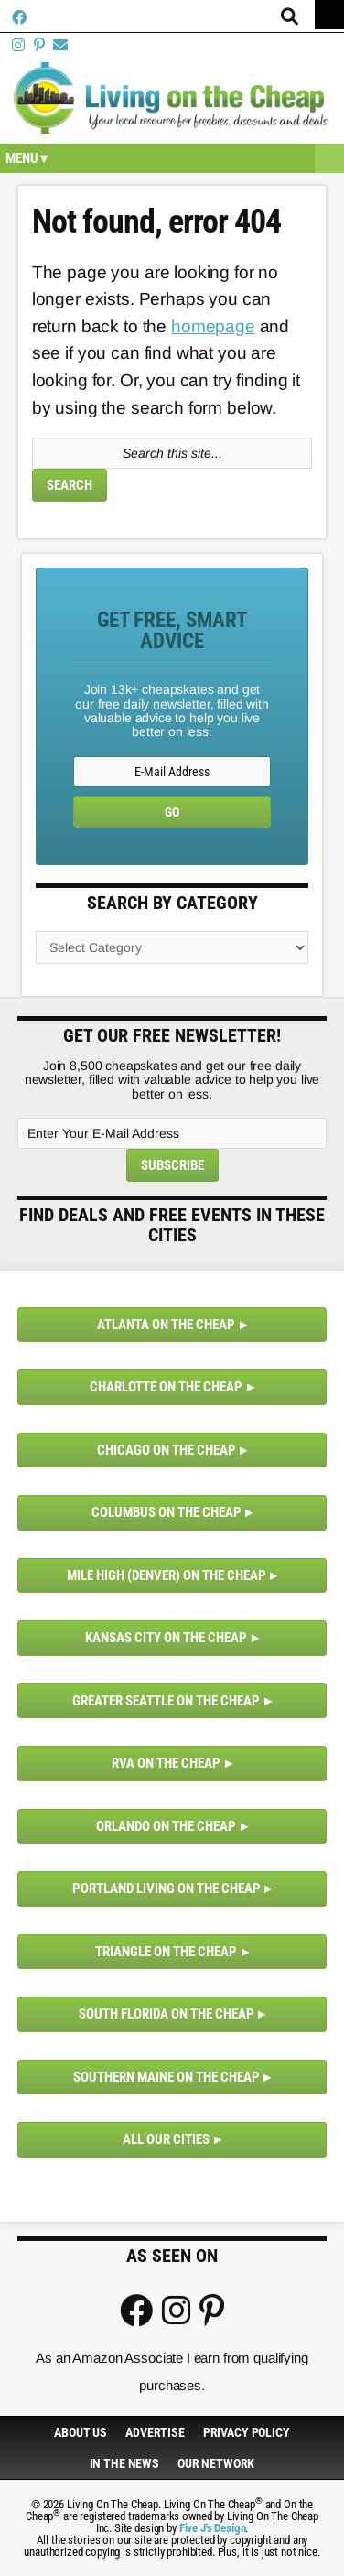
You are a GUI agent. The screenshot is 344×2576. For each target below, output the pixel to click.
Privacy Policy (246, 2432)
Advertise (155, 2432)
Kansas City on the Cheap (166, 1637)
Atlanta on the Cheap (166, 1324)
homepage (213, 326)
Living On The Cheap (172, 98)
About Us (80, 2432)
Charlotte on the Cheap (166, 1387)
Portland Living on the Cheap (166, 1888)
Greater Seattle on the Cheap (166, 1701)
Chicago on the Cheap (166, 1450)
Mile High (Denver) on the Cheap (166, 1575)
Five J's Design (212, 2528)
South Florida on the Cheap (166, 2014)
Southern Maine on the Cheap (166, 2077)
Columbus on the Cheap (166, 1512)
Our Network (215, 2463)
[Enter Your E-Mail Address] (172, 1133)
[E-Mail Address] (172, 771)
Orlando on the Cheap (166, 1826)
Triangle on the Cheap (166, 1951)
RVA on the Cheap (166, 1763)
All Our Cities (166, 2139)
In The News (124, 2463)
